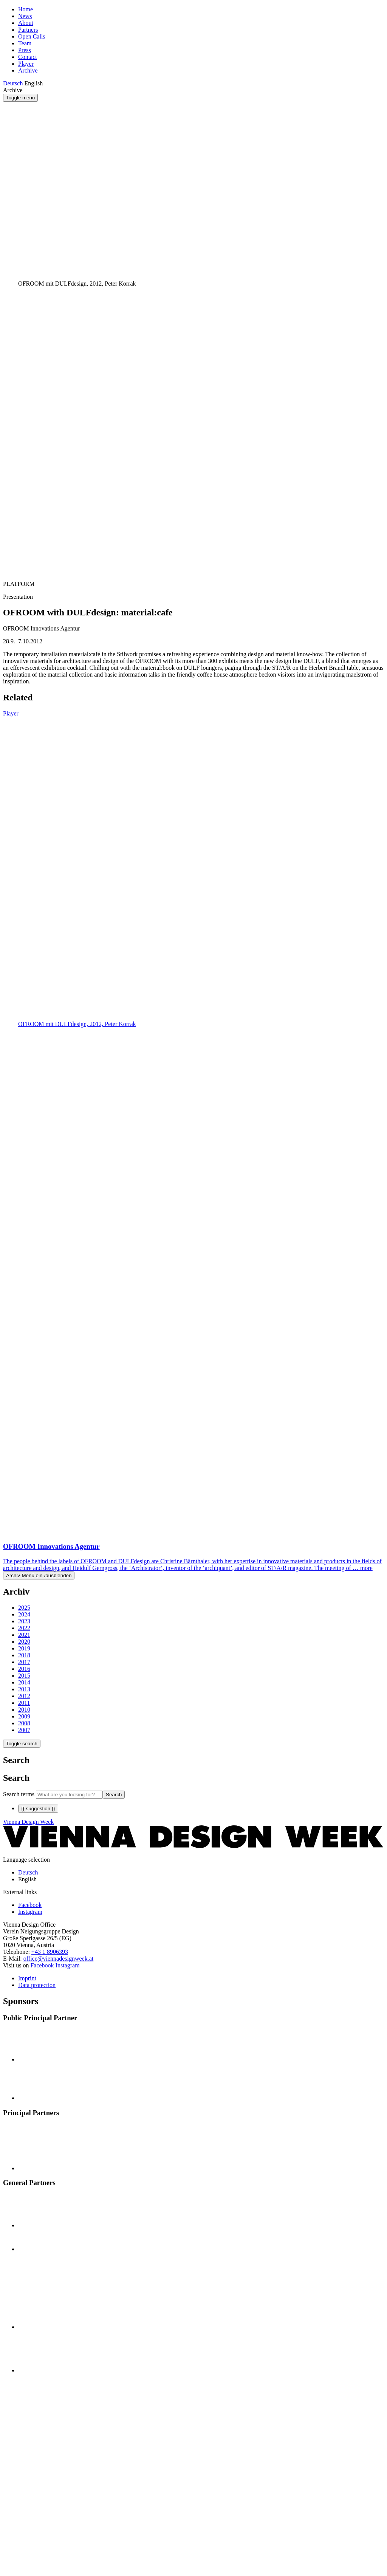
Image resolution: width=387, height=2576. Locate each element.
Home (25, 9)
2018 (24, 1655)
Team (24, 43)
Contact (27, 57)
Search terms (18, 1794)
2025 (24, 1607)
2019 (24, 1648)
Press (24, 50)
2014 (24, 1682)
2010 (24, 1709)
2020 (24, 1641)
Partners (28, 29)
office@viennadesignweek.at (58, 1958)
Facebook (42, 1965)
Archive (28, 70)
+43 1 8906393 (49, 1952)
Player (26, 63)
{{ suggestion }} (38, 1808)
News (25, 16)
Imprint (27, 1978)
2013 (24, 1689)
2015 (24, 1675)
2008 (24, 1723)
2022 (24, 1628)
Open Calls (31, 36)
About (25, 23)
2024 (24, 1614)
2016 (24, 1669)
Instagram (68, 1965)
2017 (24, 1662)
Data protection (37, 1985)
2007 (24, 1730)
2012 (24, 1696)
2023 (24, 1621)
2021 (24, 1635)
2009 (24, 1716)
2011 (24, 1703)
